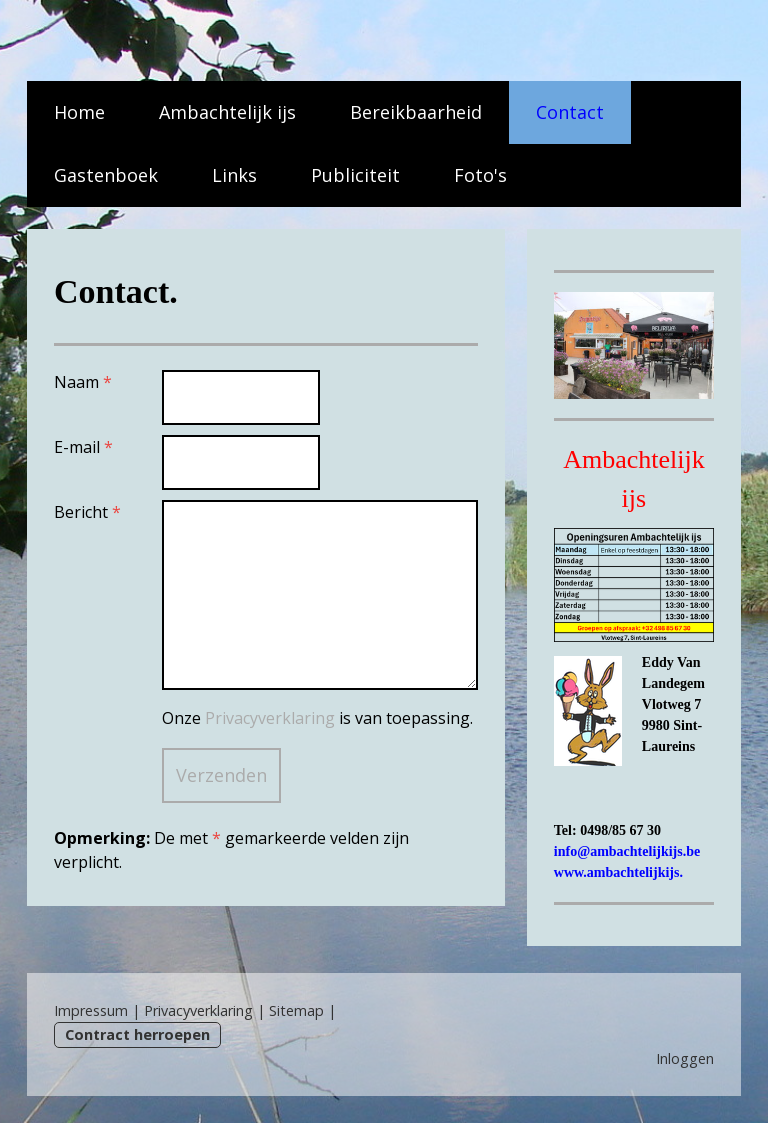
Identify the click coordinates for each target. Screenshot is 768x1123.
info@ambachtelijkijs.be (627, 851)
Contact (570, 112)
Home (79, 112)
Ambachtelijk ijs (227, 112)
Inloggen (685, 1058)
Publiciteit (355, 175)
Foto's (480, 175)
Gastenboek (106, 175)
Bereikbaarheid (416, 112)
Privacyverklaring (270, 718)
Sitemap (296, 1010)
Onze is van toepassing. (317, 718)
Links (234, 175)
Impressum (91, 1010)
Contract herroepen (137, 1034)
